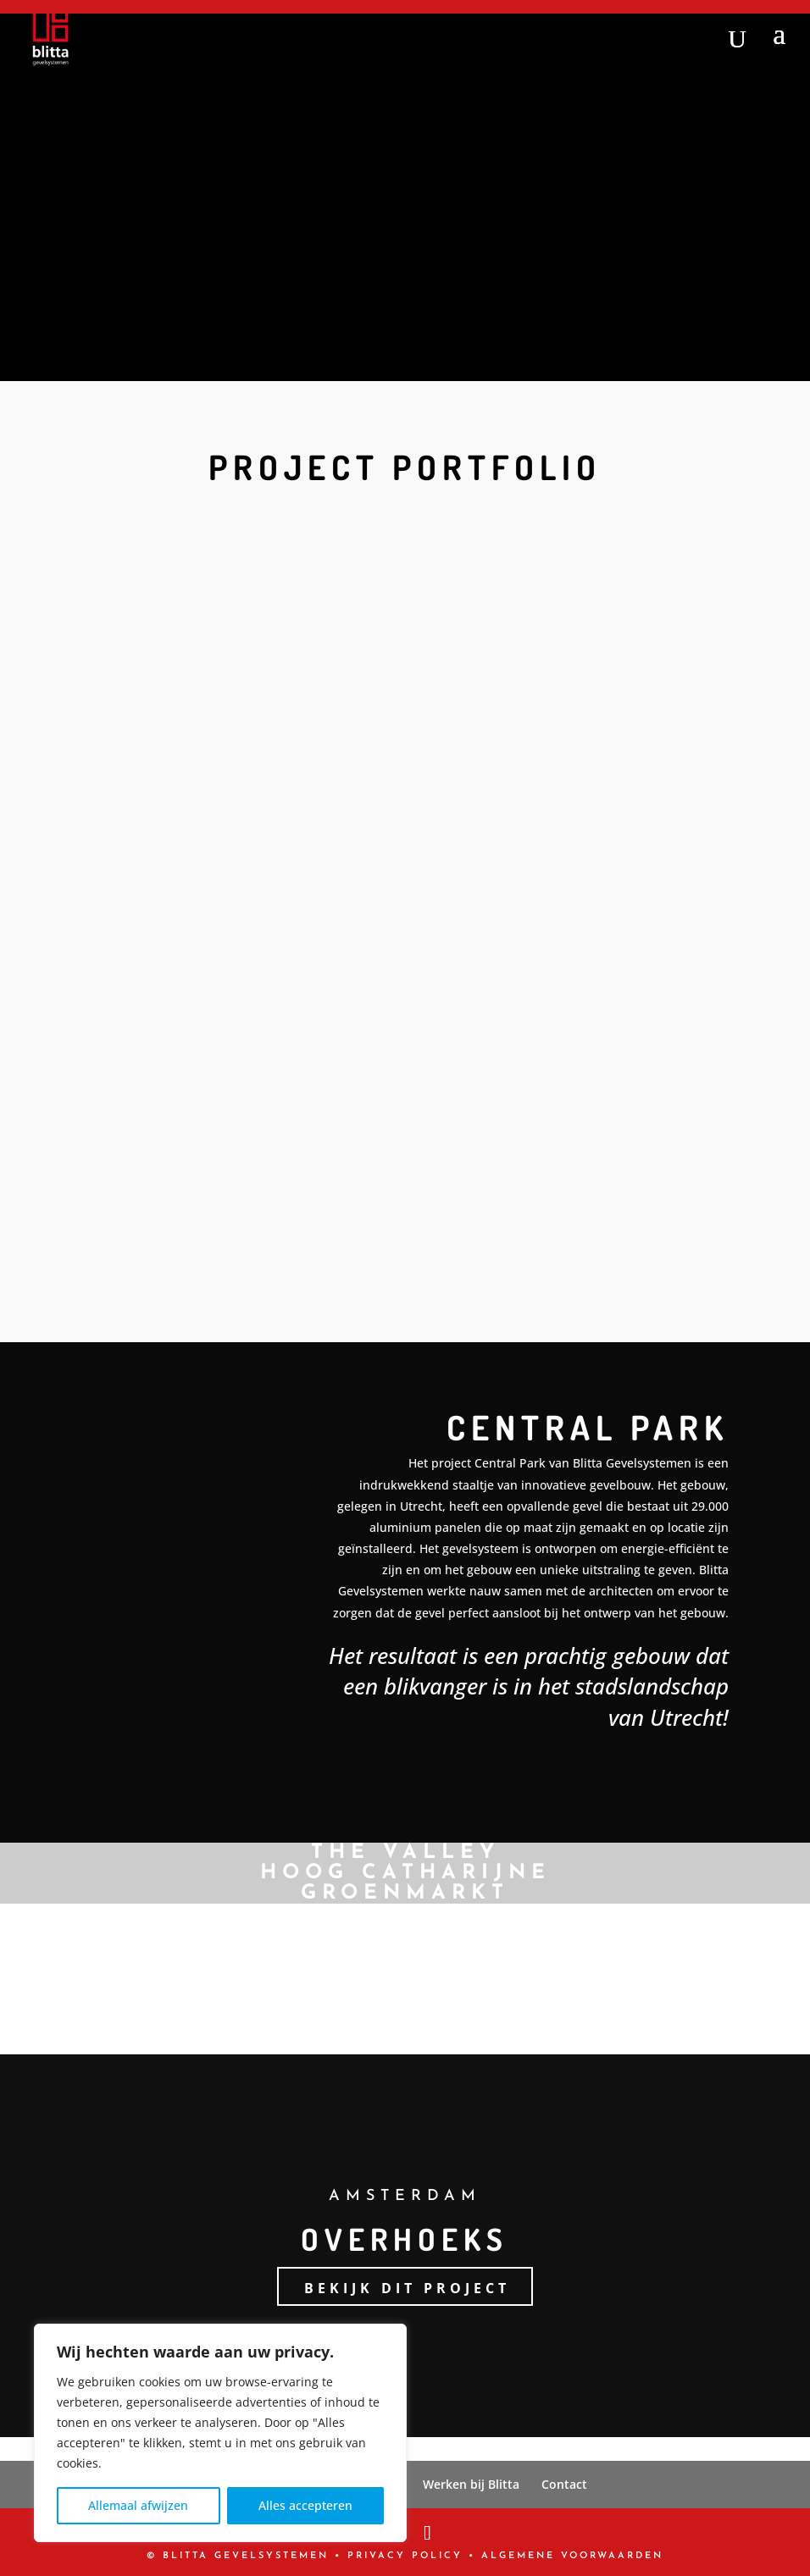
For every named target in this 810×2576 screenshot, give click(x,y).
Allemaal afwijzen (138, 2505)
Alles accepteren (305, 2505)
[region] (220, 2433)
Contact (564, 2484)
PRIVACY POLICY (405, 2556)
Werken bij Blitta (471, 2484)
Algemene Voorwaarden (572, 2556)
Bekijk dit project (407, 2288)
